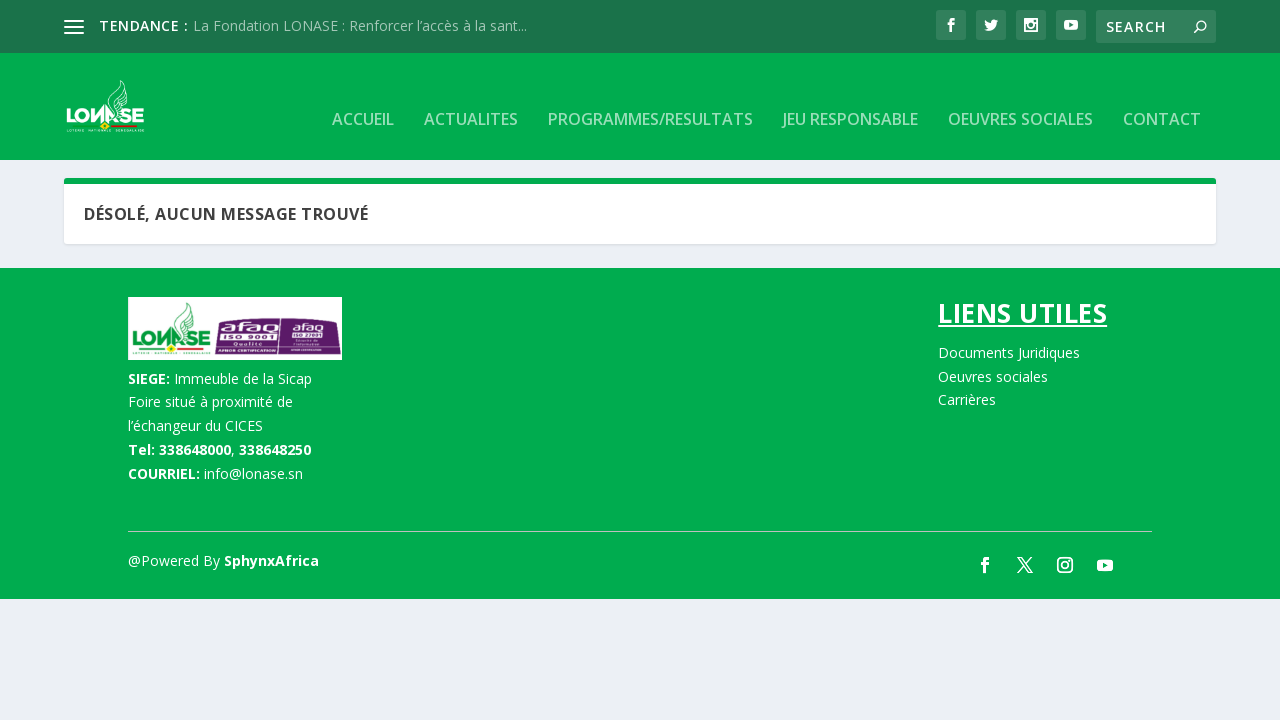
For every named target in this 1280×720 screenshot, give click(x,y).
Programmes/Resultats (650, 95)
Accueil (363, 95)
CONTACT (1162, 95)
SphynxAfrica (271, 557)
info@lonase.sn (253, 470)
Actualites (471, 95)
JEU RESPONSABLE (850, 95)
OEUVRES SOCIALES (1020, 95)
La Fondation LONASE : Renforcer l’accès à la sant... (360, 25)
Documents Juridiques (1009, 349)
